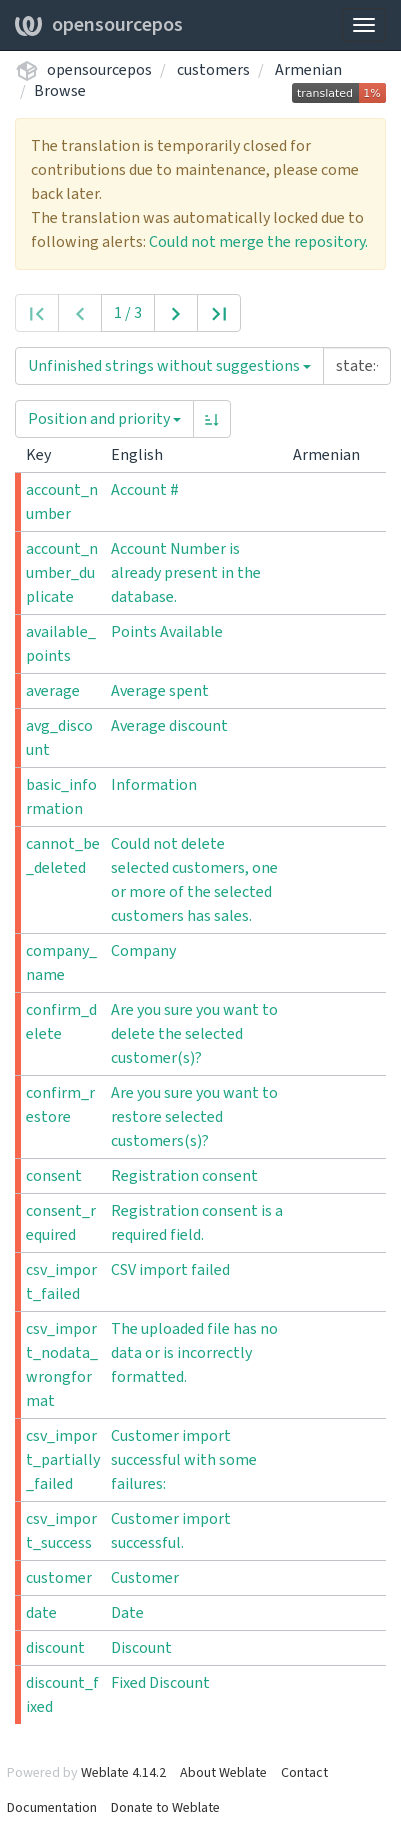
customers (213, 70)
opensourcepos (99, 25)
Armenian (308, 70)
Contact (304, 1773)
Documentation (52, 1808)
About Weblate (223, 1773)
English (145, 455)
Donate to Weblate (165, 1808)
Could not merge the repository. (258, 242)
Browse (60, 91)
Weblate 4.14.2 (123, 1773)
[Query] (357, 366)
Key (46, 455)
